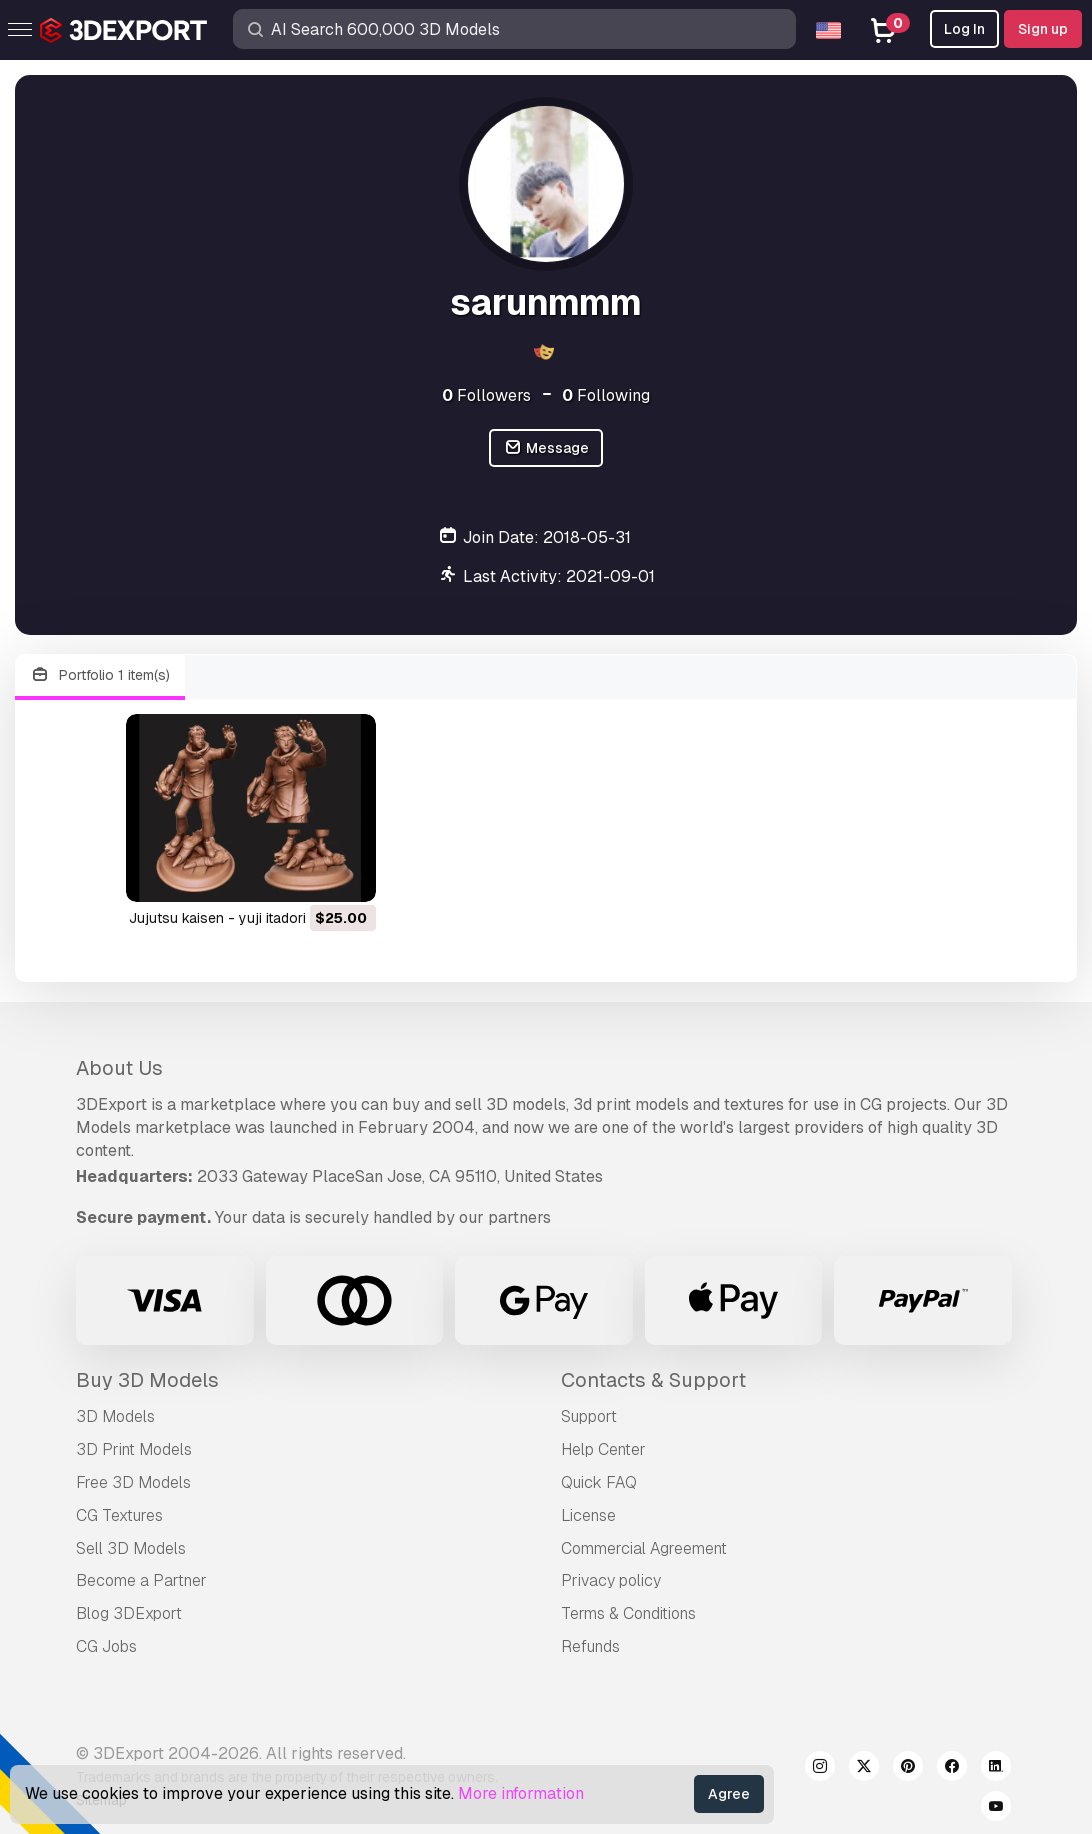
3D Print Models (134, 1449)
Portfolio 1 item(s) (100, 675)
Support (589, 1416)
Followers (486, 395)
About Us (119, 1068)
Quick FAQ (599, 1482)
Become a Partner (141, 1580)
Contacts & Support (653, 1380)
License (588, 1515)
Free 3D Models (133, 1482)
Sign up (1043, 29)
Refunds (590, 1646)
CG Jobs (106, 1646)
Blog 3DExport (129, 1613)
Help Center (603, 1449)
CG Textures (119, 1515)
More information (521, 1793)
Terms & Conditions (628, 1613)
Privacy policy (611, 1580)
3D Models (115, 1416)
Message (546, 448)
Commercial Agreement (644, 1548)
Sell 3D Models (131, 1548)
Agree (729, 1794)
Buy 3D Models (147, 1380)
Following (606, 395)
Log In (964, 29)
